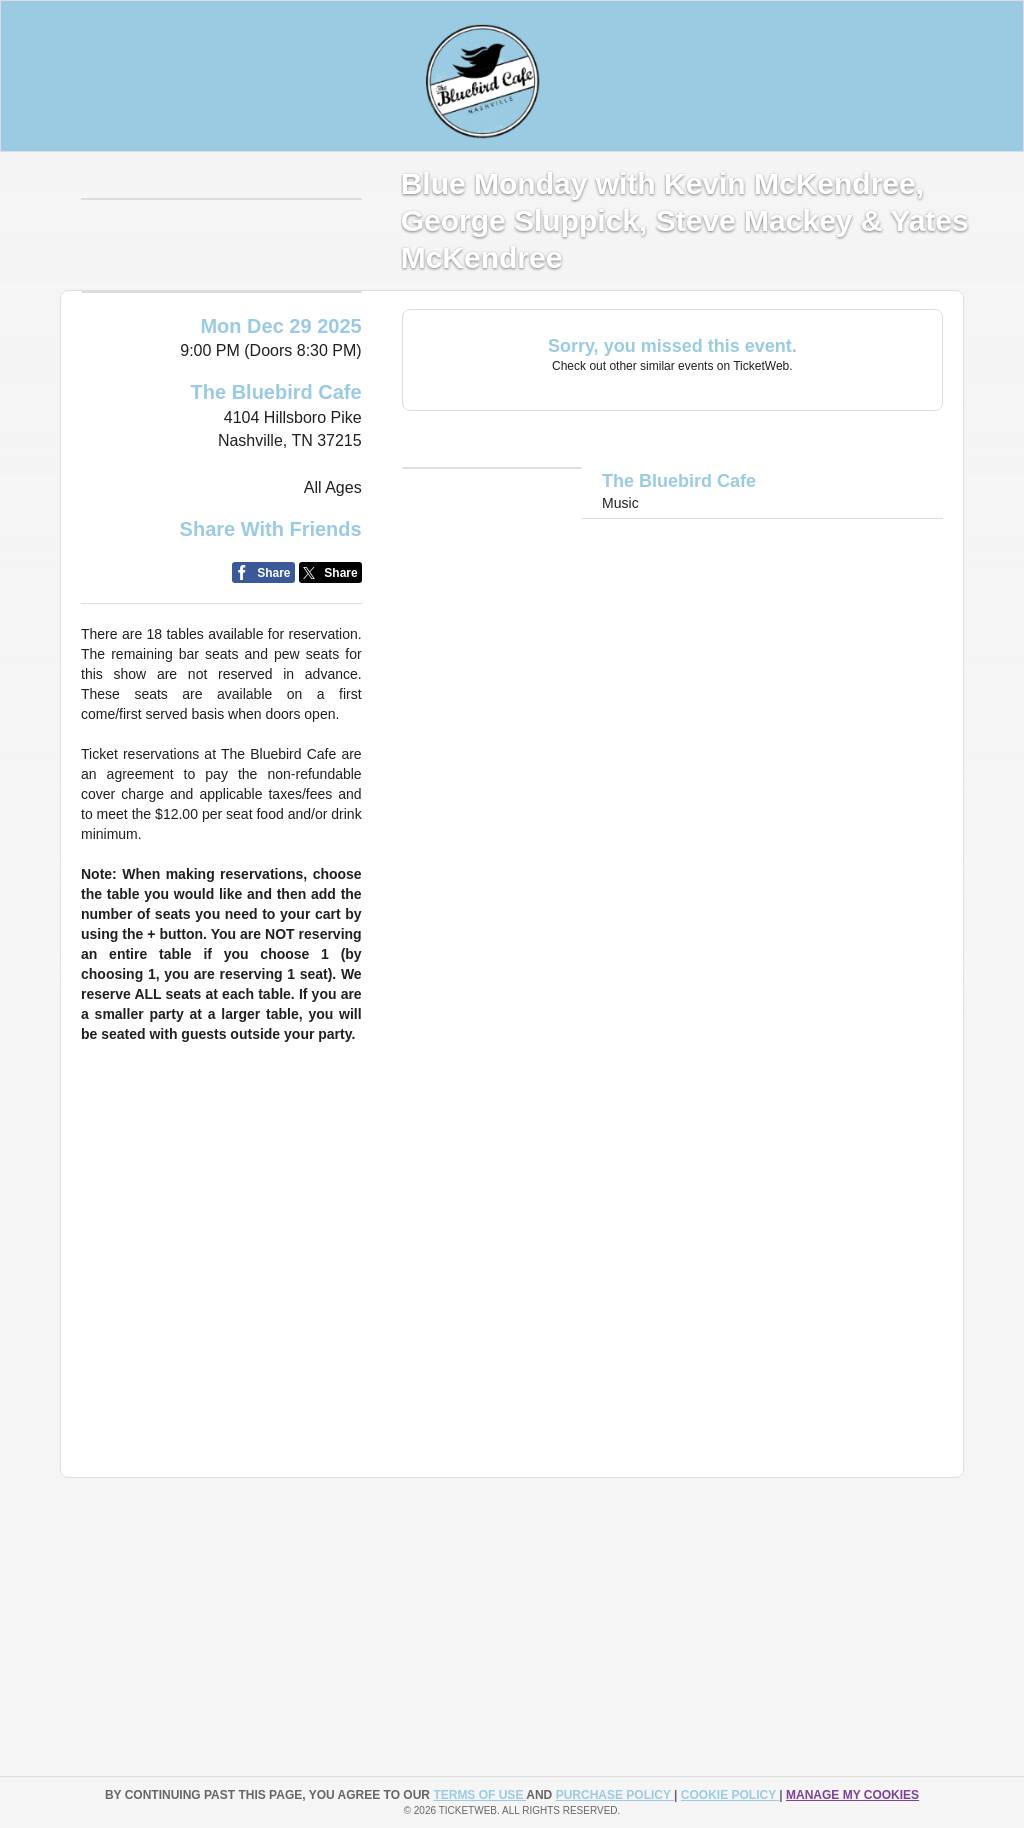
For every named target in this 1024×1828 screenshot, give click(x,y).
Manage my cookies (852, 1795)
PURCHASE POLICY (615, 1795)
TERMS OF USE (479, 1795)
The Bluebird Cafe (276, 485)
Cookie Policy (730, 1795)
